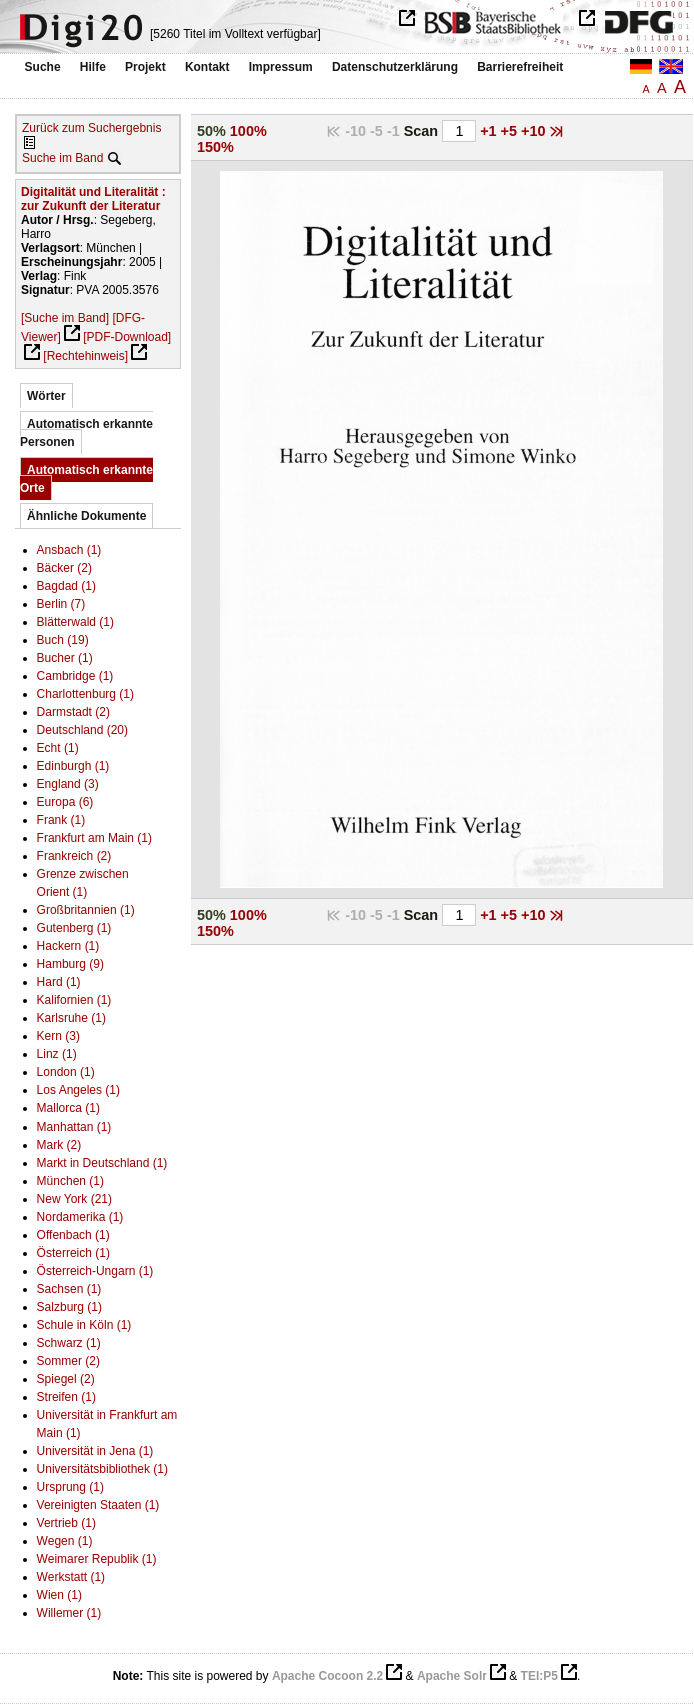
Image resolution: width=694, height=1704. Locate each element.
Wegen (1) (65, 1541)
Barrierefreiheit (520, 67)
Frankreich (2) (74, 856)
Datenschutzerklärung (395, 67)
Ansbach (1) (69, 550)
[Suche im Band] (65, 318)
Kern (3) (58, 1036)
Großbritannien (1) (86, 910)
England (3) (68, 784)
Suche (43, 67)
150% (215, 147)
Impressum (281, 67)
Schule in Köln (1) (84, 1325)
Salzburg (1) (69, 1307)
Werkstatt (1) (71, 1577)
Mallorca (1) (68, 1108)
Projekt (145, 67)
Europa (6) (65, 802)
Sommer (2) (68, 1361)
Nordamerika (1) (80, 1217)
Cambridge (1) (75, 676)
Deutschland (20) (82, 730)
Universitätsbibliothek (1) (102, 1469)
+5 (511, 131)
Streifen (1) (66, 1397)
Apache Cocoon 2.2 (327, 1676)
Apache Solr (452, 1676)
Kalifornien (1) (74, 1000)
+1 (490, 131)
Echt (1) (58, 748)
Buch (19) (63, 640)
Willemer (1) (69, 1613)
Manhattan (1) (74, 1127)
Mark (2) (59, 1145)
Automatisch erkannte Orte (86, 479)
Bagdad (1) (66, 586)
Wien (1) (59, 1595)
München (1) (70, 1181)
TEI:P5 (539, 1676)
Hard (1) (59, 982)
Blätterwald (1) (75, 622)
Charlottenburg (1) (85, 694)
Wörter (46, 396)
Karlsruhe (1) (71, 1018)
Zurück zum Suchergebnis (91, 128)
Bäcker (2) (64, 568)
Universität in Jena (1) (95, 1451)
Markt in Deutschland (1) (102, 1163)
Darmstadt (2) (73, 712)
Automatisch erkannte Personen (86, 433)
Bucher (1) (65, 658)
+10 (535, 131)
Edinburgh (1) (73, 766)
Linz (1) (57, 1054)
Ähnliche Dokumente (86, 516)
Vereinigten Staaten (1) (98, 1505)
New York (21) (74, 1199)
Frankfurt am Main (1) (94, 838)
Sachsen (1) (69, 1289)
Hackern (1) (68, 946)
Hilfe (93, 67)
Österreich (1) (73, 1253)
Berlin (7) (61, 604)
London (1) (66, 1072)
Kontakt (207, 67)
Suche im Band (62, 158)
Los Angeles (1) (78, 1090)
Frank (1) (61, 820)
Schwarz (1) (69, 1343)
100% (248, 131)
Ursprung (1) (70, 1487)
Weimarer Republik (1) (97, 1559)
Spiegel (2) (66, 1379)
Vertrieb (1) (66, 1523)
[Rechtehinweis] (85, 356)
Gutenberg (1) (74, 928)
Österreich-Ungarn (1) (95, 1271)
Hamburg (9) (70, 964)
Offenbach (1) (73, 1235)
